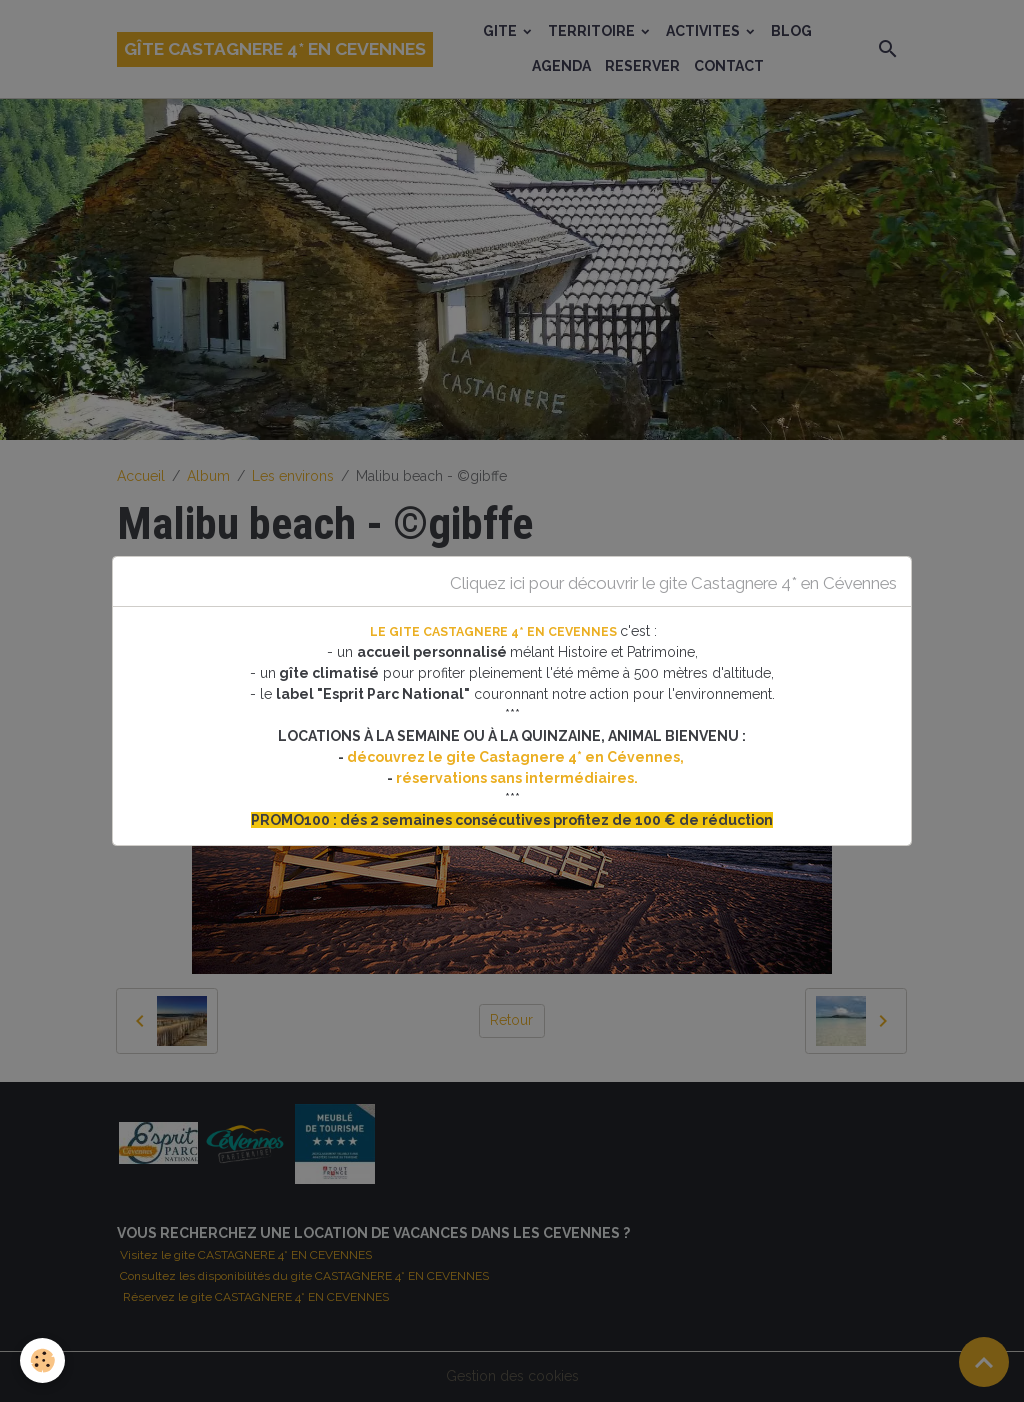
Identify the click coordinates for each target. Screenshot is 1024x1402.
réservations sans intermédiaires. (517, 778)
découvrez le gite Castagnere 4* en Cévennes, (517, 757)
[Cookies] (42, 1360)
